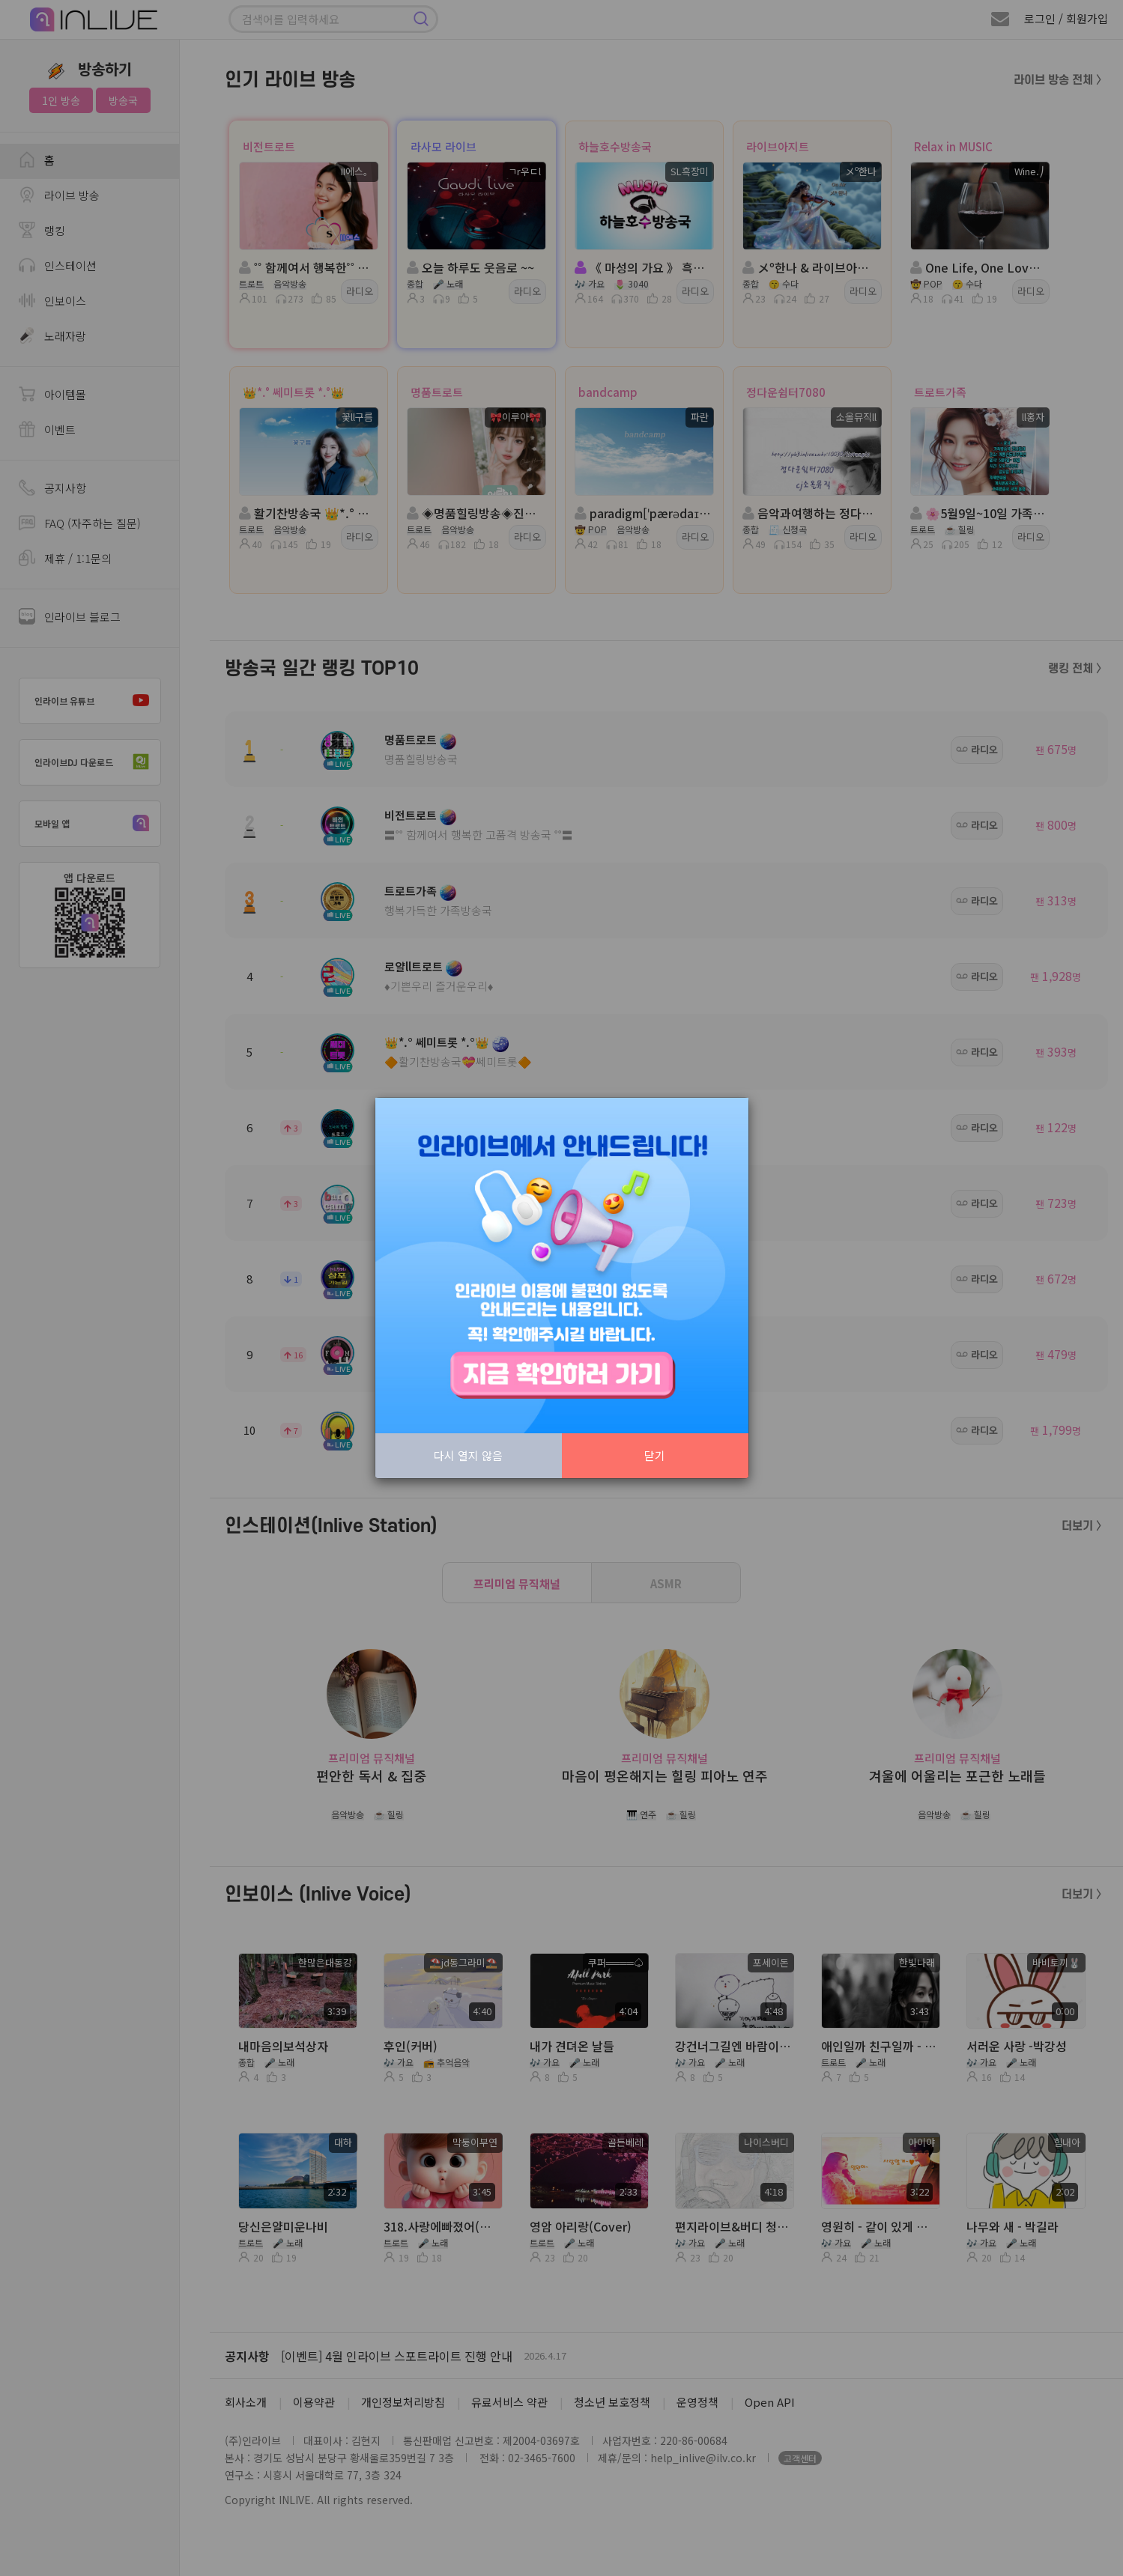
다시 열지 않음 (468, 1455)
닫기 (654, 1455)
